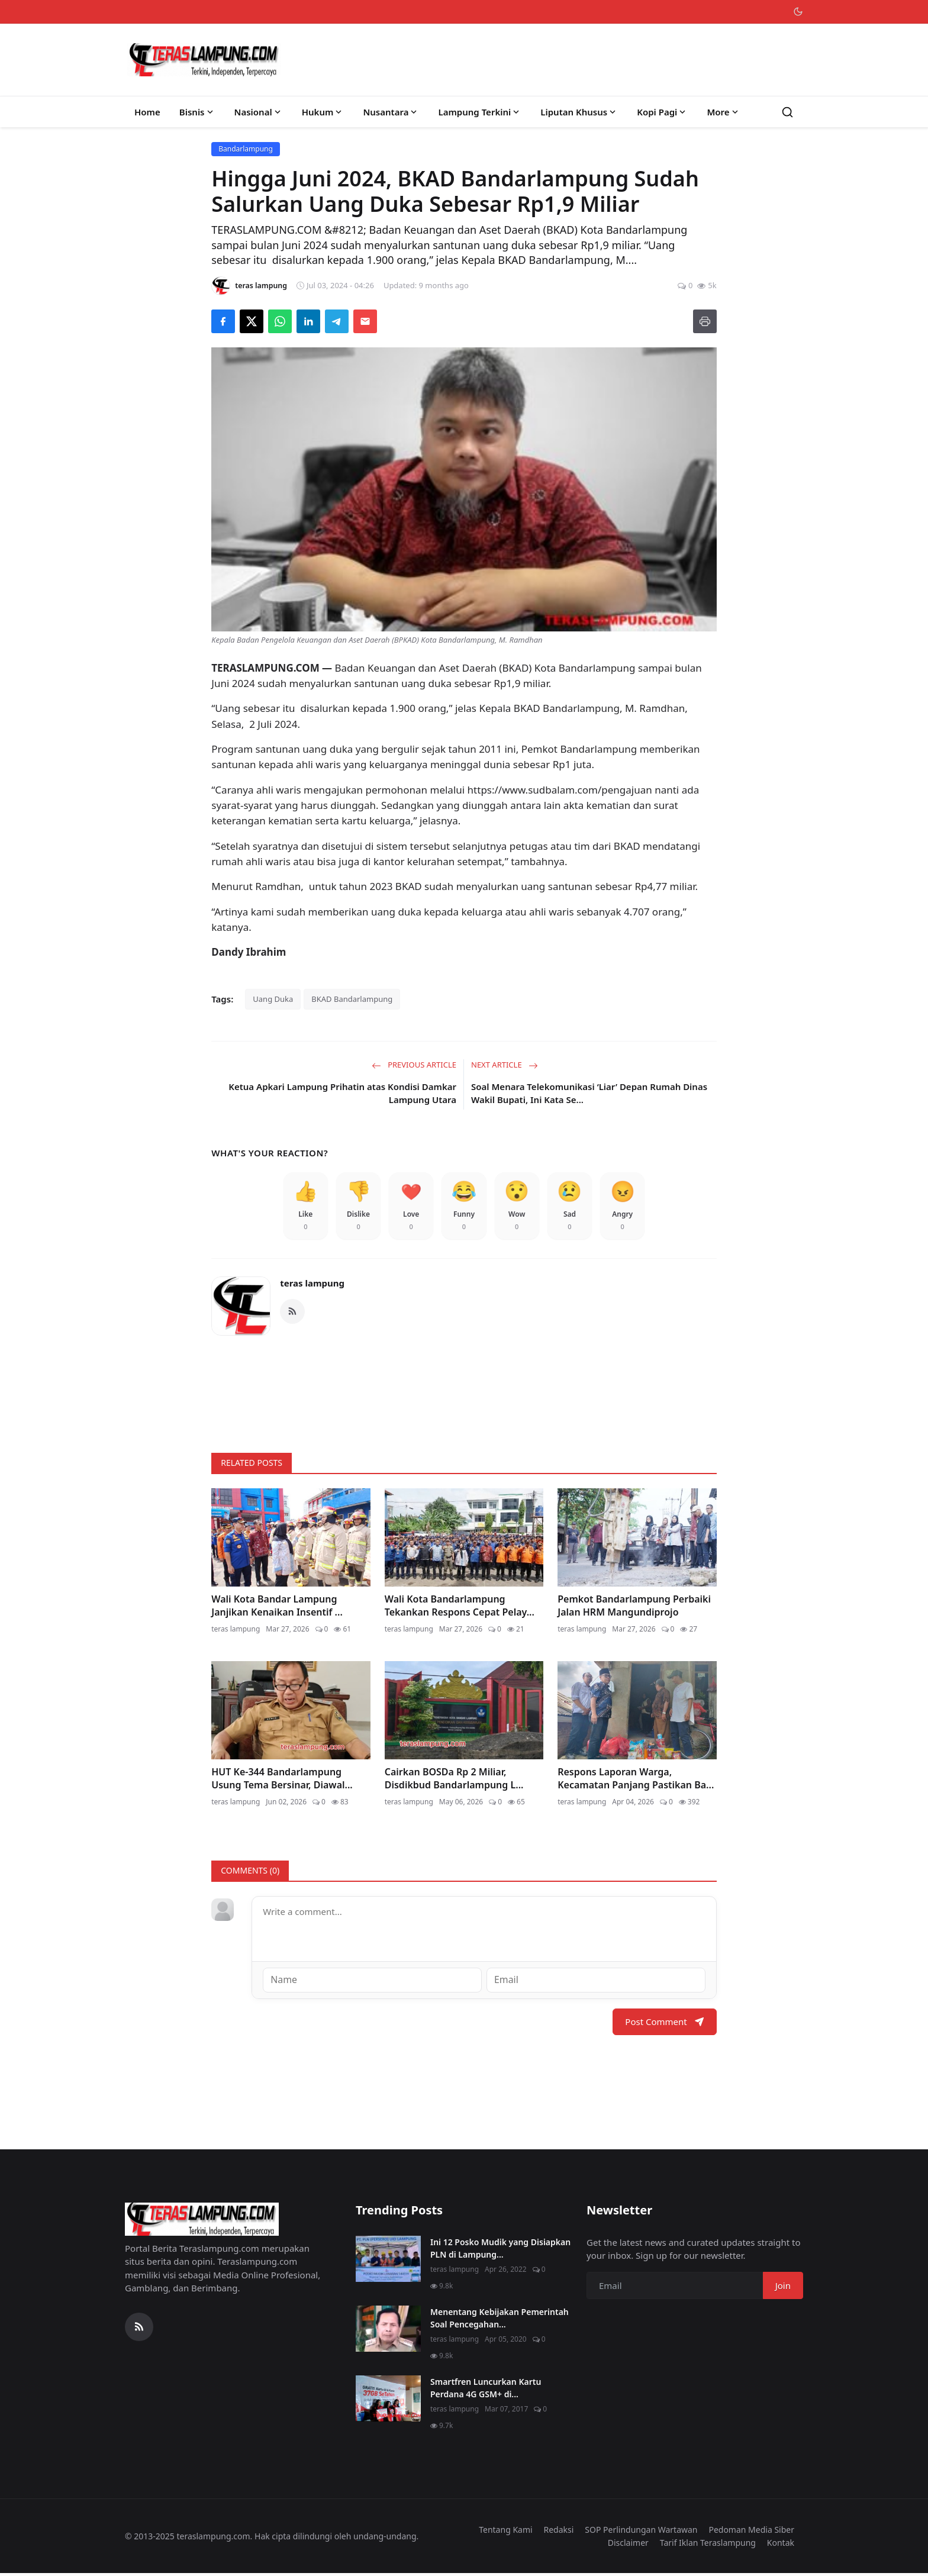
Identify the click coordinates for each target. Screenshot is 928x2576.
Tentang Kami (505, 2532)
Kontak (780, 2545)
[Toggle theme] (798, 12)
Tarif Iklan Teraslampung (708, 2545)
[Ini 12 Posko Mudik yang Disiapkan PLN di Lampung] (388, 2261)
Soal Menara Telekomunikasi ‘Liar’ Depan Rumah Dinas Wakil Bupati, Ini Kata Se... (589, 1093)
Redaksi (559, 2532)
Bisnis (197, 112)
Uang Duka (273, 999)
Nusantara (391, 112)
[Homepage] (204, 59)
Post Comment (664, 2024)
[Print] (705, 321)
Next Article (504, 1064)
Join (783, 2288)
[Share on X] (251, 321)
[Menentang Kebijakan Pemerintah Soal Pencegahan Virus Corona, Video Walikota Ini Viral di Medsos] (388, 2331)
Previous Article (414, 1064)
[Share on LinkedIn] (308, 321)
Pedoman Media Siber (751, 2532)
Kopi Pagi (662, 112)
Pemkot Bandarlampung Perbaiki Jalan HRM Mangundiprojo (634, 1609)
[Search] (787, 112)
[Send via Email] (365, 321)
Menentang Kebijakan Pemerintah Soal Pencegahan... (499, 2320)
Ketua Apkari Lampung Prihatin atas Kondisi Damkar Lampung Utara (342, 1093)
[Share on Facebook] (223, 321)
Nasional (258, 112)
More (723, 112)
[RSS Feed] (292, 1314)
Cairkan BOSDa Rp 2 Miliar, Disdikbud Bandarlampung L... (454, 1782)
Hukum (323, 112)
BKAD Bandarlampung (351, 999)
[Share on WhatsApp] (280, 321)
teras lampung (312, 1286)
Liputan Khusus (579, 112)
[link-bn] (464, 1392)
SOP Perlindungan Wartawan (641, 2532)
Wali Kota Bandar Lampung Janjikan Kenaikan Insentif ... (277, 1609)
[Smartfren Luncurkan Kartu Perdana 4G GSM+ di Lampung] (388, 2401)
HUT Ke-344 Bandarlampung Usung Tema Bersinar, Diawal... (282, 1782)
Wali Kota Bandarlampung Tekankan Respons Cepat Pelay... (459, 1609)
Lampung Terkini (479, 112)
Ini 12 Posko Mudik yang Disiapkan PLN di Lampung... (500, 2250)
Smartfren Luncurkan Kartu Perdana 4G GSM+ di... (485, 2390)
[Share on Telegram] (337, 321)
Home (147, 112)
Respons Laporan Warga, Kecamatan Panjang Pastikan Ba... (636, 1782)
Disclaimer (628, 2545)
